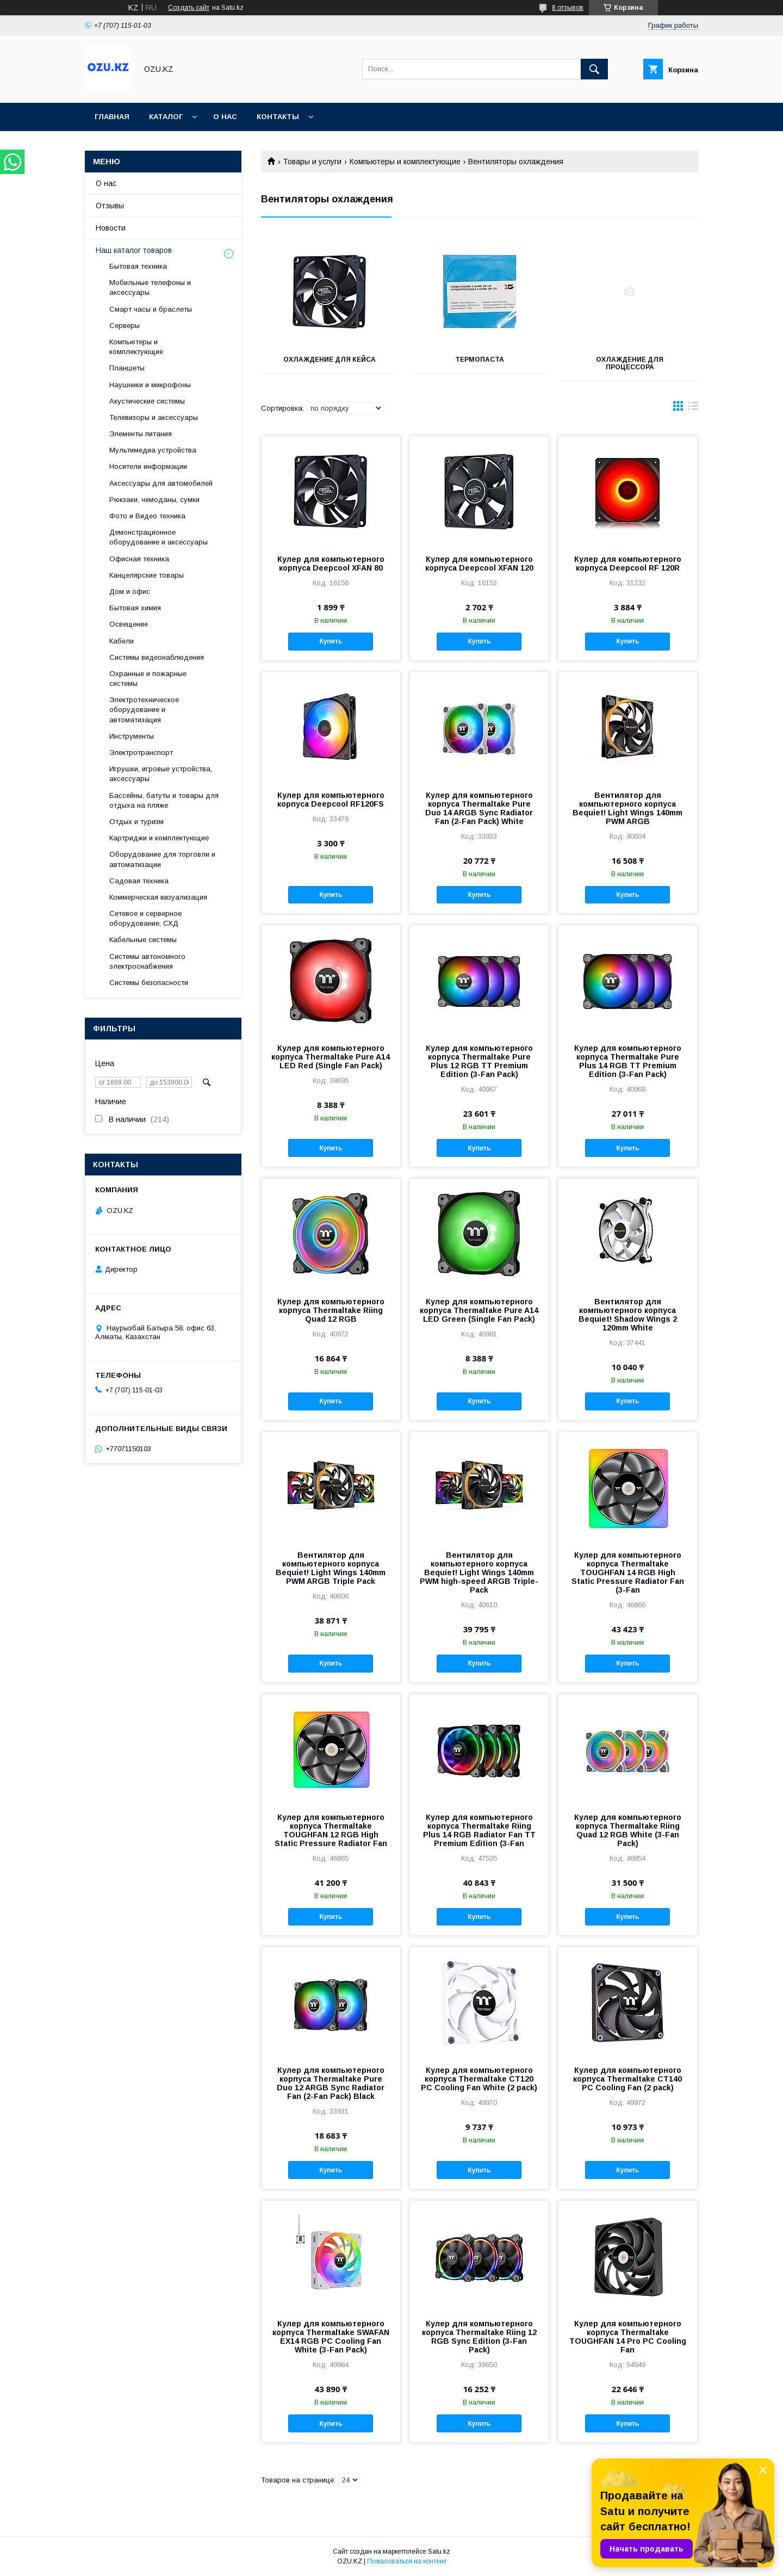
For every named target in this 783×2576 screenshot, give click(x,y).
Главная (112, 117)
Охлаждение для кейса (329, 359)
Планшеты (127, 368)
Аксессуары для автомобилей (161, 483)
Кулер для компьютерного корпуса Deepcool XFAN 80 (330, 563)
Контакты (278, 117)
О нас (225, 117)
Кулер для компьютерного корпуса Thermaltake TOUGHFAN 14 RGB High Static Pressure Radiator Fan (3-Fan (627, 1572)
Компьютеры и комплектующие (405, 161)
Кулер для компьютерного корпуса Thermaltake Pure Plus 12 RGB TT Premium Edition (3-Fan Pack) (479, 1061)
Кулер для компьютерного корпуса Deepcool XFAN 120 (479, 563)
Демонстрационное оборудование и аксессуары (158, 537)
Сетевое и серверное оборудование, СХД (145, 918)
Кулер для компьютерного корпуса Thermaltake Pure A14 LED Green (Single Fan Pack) (479, 1310)
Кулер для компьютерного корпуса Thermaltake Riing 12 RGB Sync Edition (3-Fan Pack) (479, 2336)
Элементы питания (140, 434)
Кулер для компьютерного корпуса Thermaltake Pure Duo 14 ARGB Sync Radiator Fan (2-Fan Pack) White (479, 808)
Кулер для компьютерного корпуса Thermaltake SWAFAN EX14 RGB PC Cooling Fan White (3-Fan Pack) (330, 2336)
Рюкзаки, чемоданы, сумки (154, 500)
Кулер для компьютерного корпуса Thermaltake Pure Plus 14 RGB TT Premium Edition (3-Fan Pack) (627, 1061)
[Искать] (594, 69)
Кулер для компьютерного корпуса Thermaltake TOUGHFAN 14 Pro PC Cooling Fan (627, 2336)
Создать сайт (188, 7)
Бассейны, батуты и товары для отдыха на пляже (164, 800)
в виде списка (693, 408)
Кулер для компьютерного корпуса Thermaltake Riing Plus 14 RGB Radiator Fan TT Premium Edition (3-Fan (479, 1830)
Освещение (128, 624)
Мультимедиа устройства (152, 450)
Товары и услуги (312, 161)
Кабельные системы (143, 940)
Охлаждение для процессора (629, 363)
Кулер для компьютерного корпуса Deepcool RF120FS (330, 799)
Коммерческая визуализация (158, 897)
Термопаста (479, 359)
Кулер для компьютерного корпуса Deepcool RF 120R (627, 563)
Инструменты (131, 736)
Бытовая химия (135, 608)
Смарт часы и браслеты (150, 309)
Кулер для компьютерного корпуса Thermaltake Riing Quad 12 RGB (330, 1310)
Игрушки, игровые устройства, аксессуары (160, 774)
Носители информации (148, 466)
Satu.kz (439, 2551)
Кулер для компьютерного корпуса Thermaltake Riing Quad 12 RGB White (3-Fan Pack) (627, 1830)
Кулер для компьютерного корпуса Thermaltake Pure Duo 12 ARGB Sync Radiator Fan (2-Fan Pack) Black (330, 2083)
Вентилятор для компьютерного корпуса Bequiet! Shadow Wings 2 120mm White (628, 1314)
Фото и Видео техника (147, 516)
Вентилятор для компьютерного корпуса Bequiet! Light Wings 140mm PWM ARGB (627, 808)
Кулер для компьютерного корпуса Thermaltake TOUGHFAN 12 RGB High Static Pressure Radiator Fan (331, 1830)
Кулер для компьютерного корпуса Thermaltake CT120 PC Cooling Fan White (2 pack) (479, 2079)
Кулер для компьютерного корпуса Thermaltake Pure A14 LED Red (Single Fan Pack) (330, 1057)
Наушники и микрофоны (150, 385)
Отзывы (110, 205)
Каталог (166, 117)
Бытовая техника (138, 266)
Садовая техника (139, 881)
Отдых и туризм (136, 822)
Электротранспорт (141, 752)
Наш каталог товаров (134, 250)
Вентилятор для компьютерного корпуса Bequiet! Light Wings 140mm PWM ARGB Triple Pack (331, 1568)
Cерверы (124, 325)
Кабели (121, 641)
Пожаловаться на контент (406, 2561)
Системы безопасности (148, 983)
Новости (111, 228)
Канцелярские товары (146, 575)
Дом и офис (129, 591)
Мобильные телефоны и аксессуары (150, 287)
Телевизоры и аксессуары (153, 417)
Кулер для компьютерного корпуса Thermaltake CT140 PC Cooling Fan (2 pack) (627, 2079)
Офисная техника (139, 559)
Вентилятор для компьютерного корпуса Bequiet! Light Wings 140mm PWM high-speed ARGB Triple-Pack (479, 1572)
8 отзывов (567, 7)
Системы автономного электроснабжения (147, 961)
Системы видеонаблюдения (156, 657)
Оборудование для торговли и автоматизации (162, 859)
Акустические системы (147, 401)
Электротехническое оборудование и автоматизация (144, 709)
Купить (330, 641)
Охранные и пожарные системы (148, 679)
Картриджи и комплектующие (159, 838)
